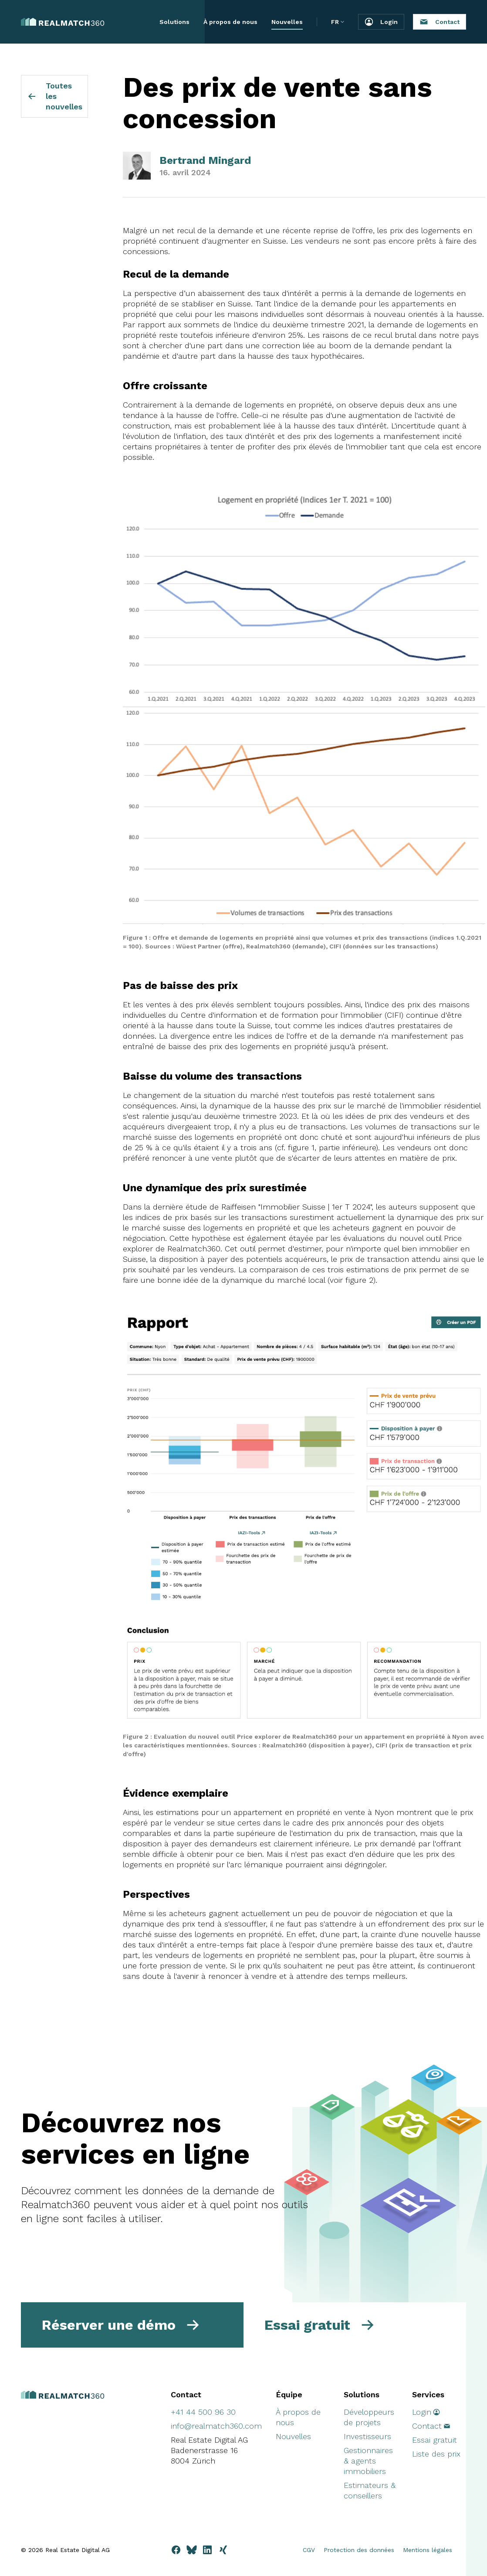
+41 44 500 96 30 (203, 2411)
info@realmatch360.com (216, 2425)
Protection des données (359, 2549)
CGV (309, 2549)
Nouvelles (287, 21)
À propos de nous (230, 21)
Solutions (174, 21)
